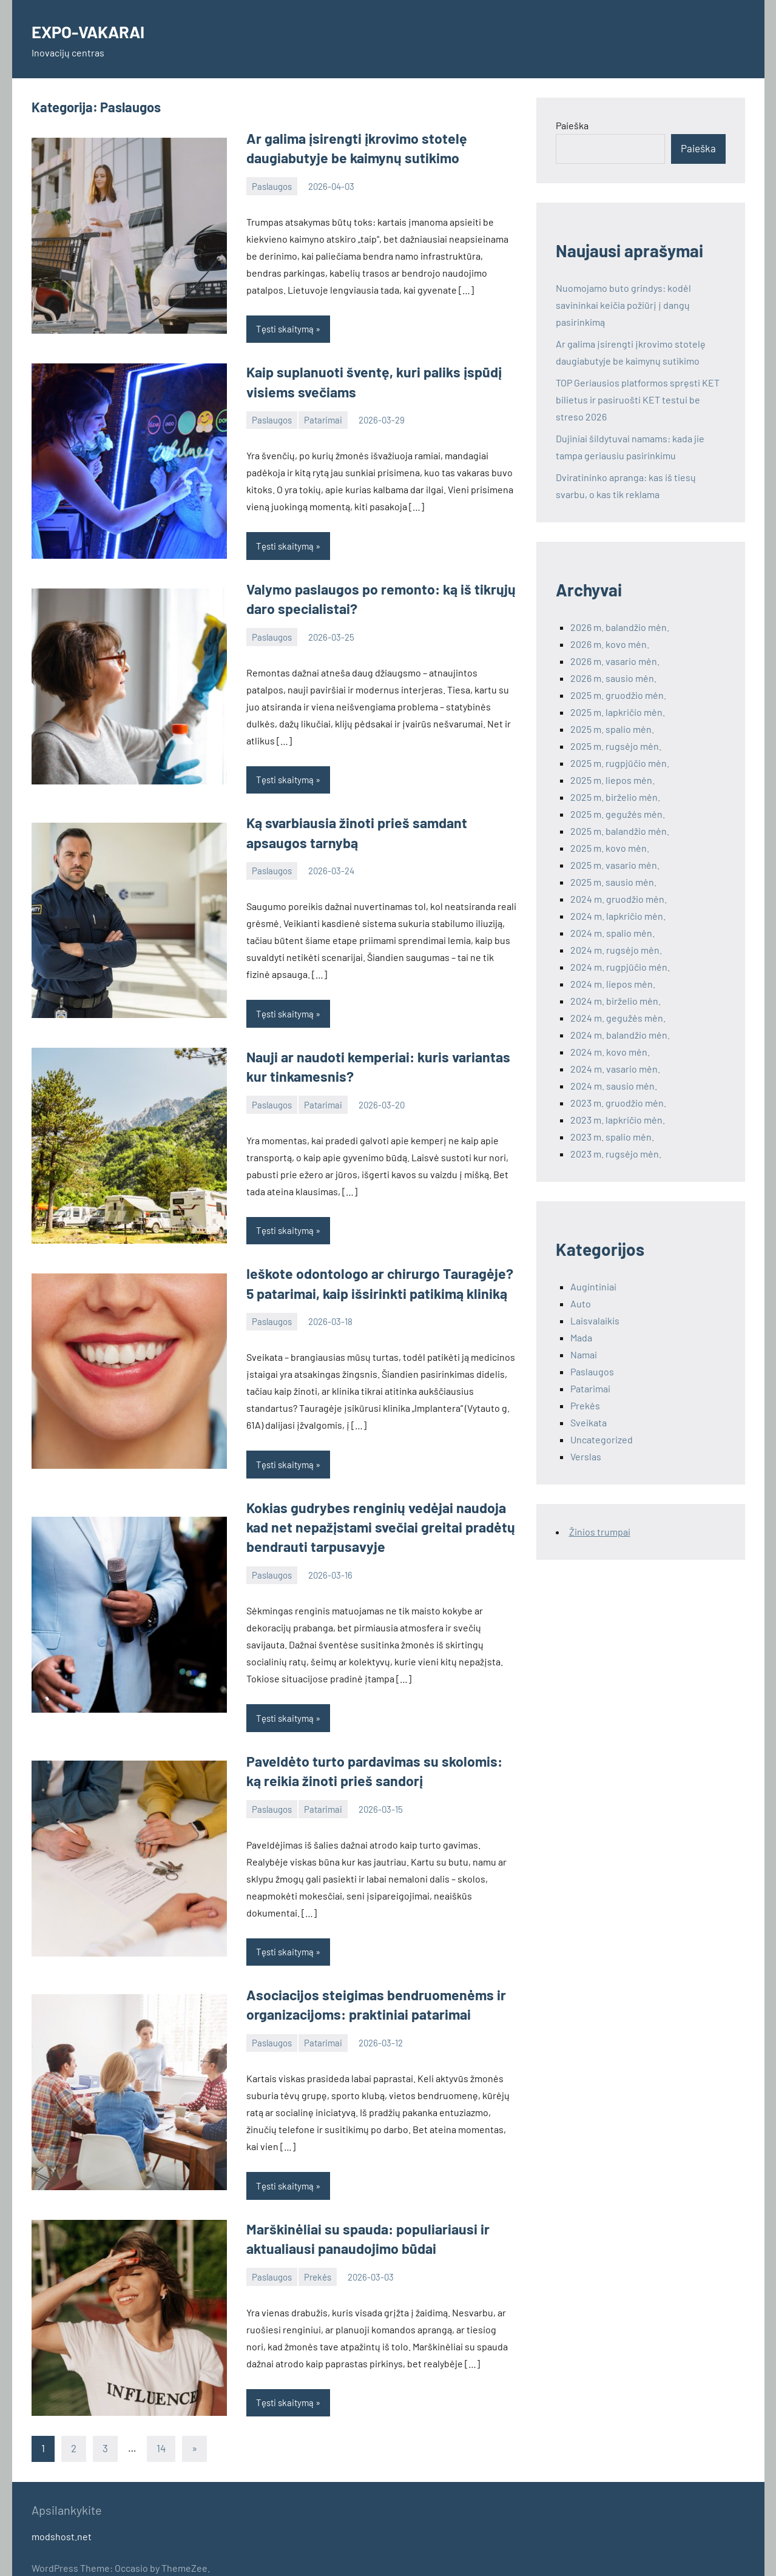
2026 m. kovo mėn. (609, 644)
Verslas (585, 1456)
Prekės (317, 2256)
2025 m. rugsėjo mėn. (615, 746)
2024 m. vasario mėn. (615, 1068)
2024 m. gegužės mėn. (618, 1017)
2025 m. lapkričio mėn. (617, 712)
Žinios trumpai (599, 1531)
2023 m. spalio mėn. (612, 1136)
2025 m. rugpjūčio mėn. (619, 763)
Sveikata (588, 1422)
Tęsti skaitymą (285, 327)
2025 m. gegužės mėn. (617, 814)
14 (161, 2428)
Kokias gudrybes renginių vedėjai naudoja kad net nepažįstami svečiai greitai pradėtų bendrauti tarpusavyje (379, 1514)
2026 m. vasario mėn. (615, 661)
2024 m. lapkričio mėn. (618, 916)
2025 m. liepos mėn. (612, 780)
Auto (580, 1303)
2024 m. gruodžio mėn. (618, 899)
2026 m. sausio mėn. (613, 678)
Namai (583, 1354)
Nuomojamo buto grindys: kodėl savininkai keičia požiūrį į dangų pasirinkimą (623, 305)
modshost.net (62, 2516)
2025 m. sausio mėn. (613, 882)
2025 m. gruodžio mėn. (618, 695)
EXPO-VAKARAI (98, 30)
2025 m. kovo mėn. (609, 848)
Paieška (572, 125)
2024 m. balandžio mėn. (620, 1034)
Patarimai (323, 416)
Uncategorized (601, 1439)
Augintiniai (593, 1286)
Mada (581, 1337)
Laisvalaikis (594, 1320)
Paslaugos (272, 184)
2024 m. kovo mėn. (610, 1051)
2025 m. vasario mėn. (615, 865)
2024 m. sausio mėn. (613, 1085)
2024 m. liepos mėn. (612, 984)
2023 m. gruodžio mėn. (618, 1102)
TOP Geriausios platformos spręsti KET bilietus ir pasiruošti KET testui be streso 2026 (638, 399)
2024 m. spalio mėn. (612, 933)
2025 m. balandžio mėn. (619, 831)
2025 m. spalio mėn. (612, 729)
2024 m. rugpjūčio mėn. (620, 967)
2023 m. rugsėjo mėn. (615, 1153)
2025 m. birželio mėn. (615, 797)
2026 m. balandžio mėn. (619, 627)
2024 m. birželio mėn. (615, 1000)
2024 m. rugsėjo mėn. (616, 950)
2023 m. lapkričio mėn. (617, 1119)
